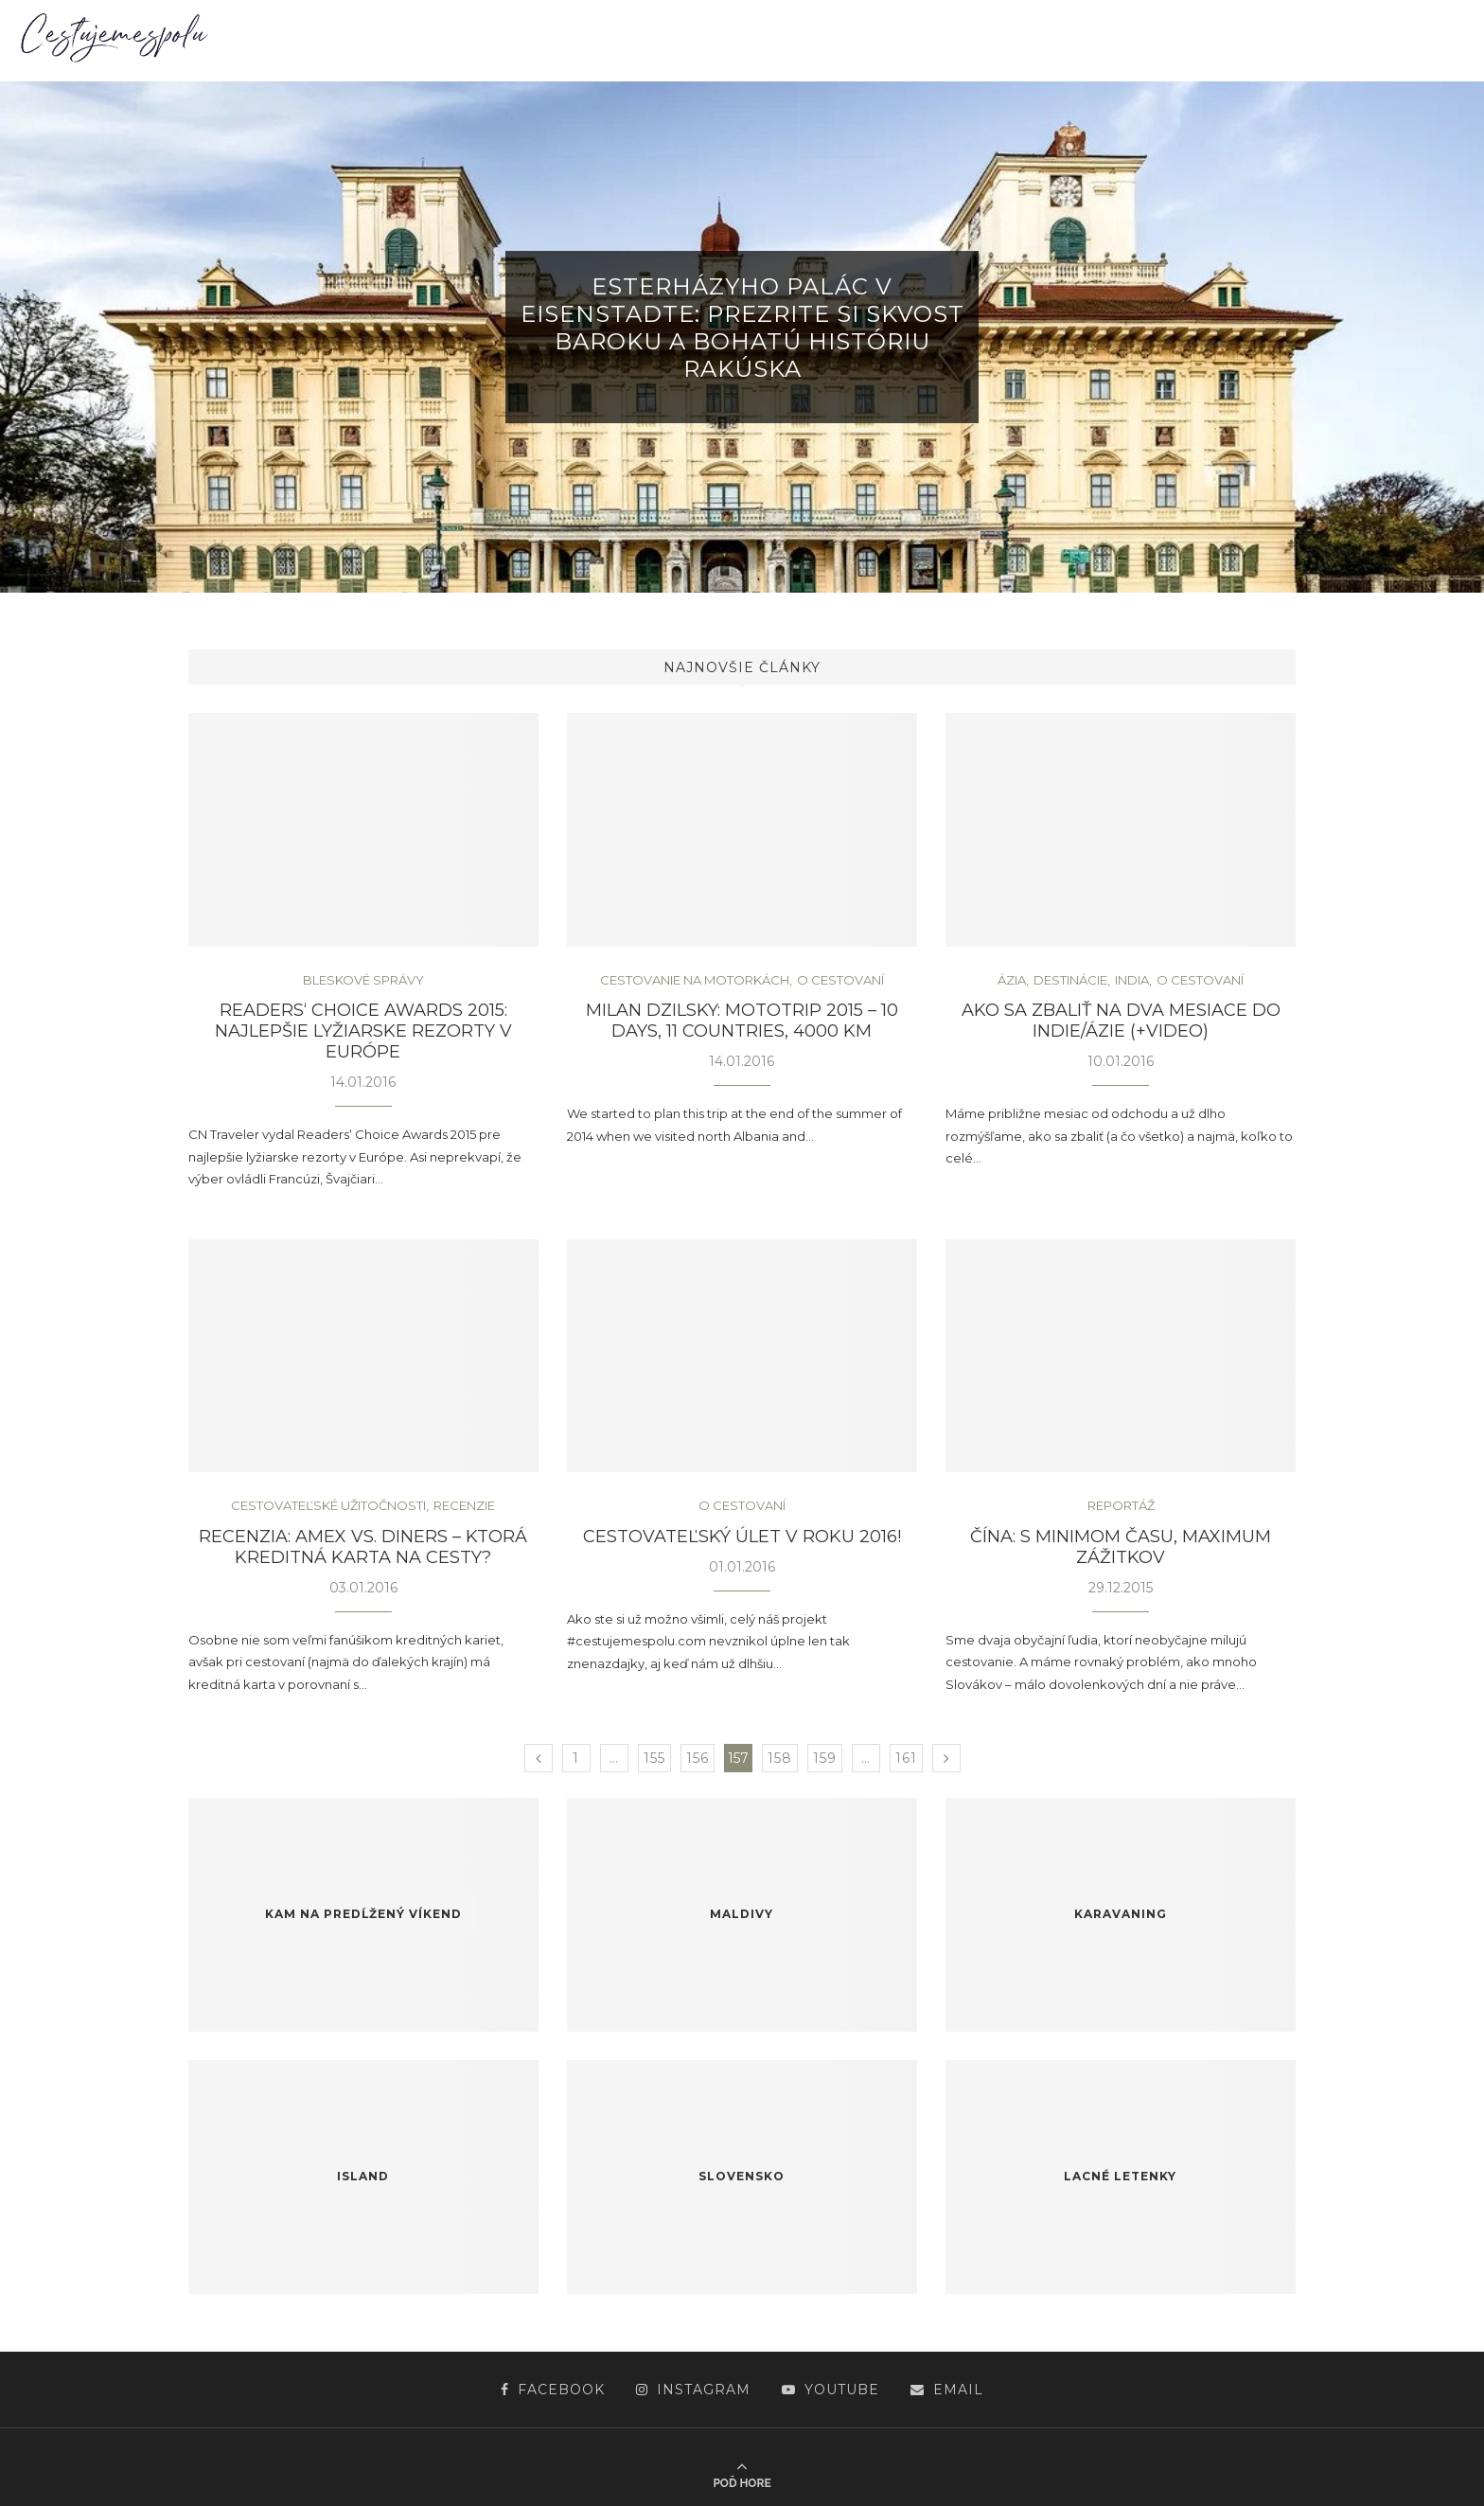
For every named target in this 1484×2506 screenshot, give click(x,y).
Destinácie (1070, 980)
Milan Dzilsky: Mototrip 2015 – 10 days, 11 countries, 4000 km (742, 1020)
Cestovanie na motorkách (694, 980)
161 (906, 1758)
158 (780, 1758)
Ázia (1012, 980)
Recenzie (464, 1506)
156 (697, 1758)
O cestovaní (840, 980)
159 (825, 1758)
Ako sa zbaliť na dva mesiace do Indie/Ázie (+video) (1121, 1020)
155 (654, 1758)
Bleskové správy (363, 980)
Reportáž (1121, 1506)
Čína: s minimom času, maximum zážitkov (1120, 1547)
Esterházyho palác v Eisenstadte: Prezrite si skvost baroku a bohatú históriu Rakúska (742, 327)
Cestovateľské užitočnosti (328, 1506)
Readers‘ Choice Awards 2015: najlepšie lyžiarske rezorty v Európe (363, 1031)
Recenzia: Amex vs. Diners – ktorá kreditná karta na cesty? (363, 1547)
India (1132, 980)
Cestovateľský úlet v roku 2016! (742, 1536)
